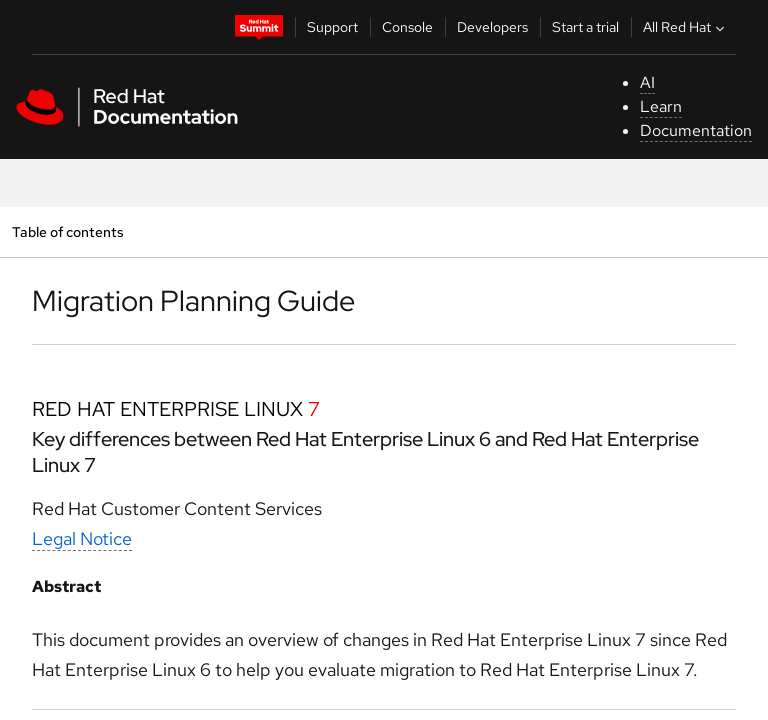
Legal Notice (82, 538)
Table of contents (67, 231)
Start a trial (585, 27)
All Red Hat (686, 27)
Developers (492, 27)
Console (407, 27)
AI (647, 82)
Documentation (696, 130)
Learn (661, 106)
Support (332, 27)
